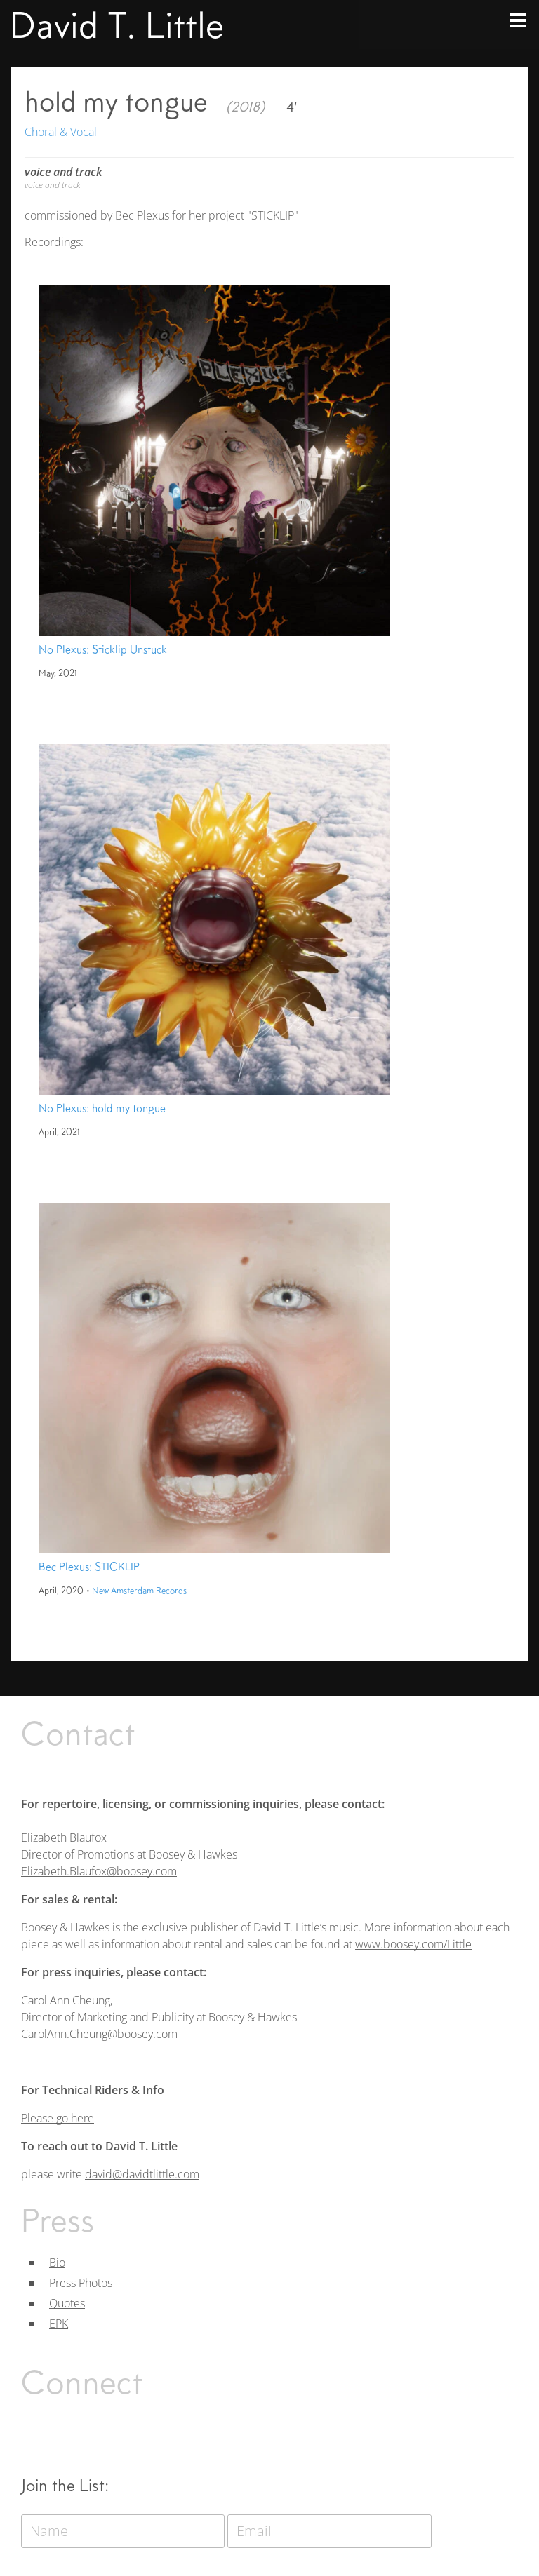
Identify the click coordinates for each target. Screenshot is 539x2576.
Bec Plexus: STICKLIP (89, 1567)
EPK (58, 2323)
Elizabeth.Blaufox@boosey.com (99, 1871)
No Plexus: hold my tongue (102, 1108)
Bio (57, 2262)
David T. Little (117, 25)
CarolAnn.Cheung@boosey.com (99, 2034)
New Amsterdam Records (139, 1590)
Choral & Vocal (61, 132)
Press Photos (80, 2283)
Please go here (57, 2118)
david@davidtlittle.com (142, 2174)
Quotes (67, 2303)
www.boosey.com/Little (413, 1944)
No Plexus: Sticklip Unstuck (103, 649)
